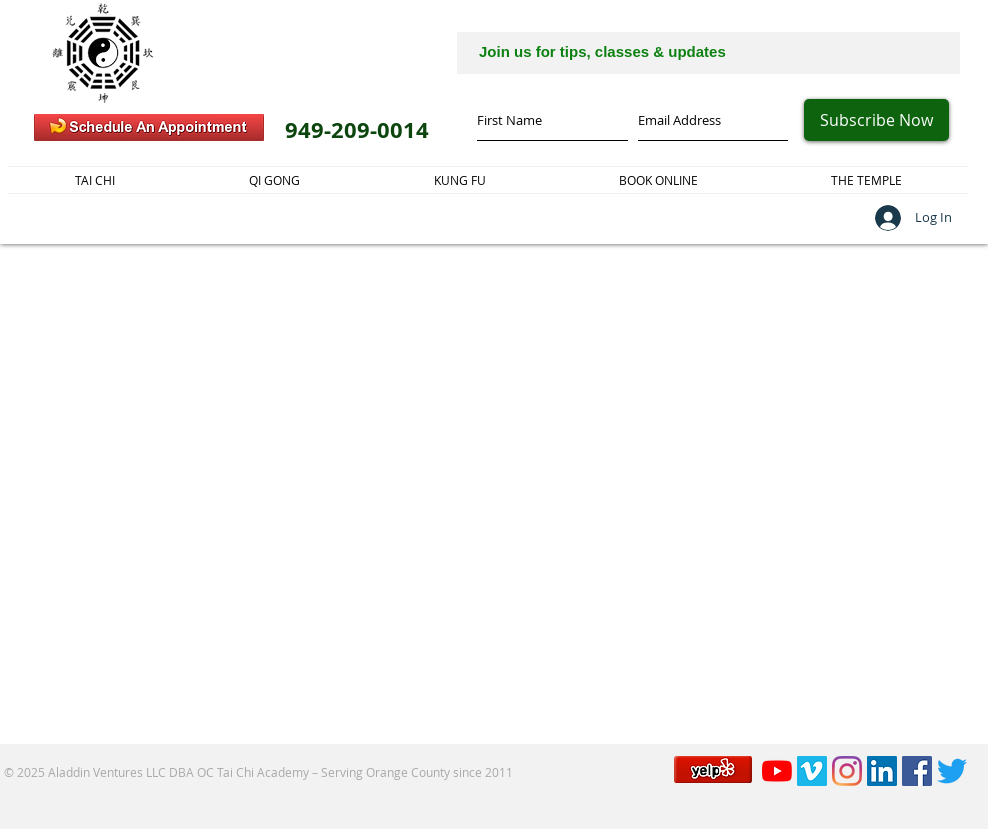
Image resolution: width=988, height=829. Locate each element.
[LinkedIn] (882, 771)
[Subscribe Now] (876, 120)
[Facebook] (917, 771)
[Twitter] (952, 771)
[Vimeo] (812, 771)
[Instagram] (847, 771)
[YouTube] (777, 771)
